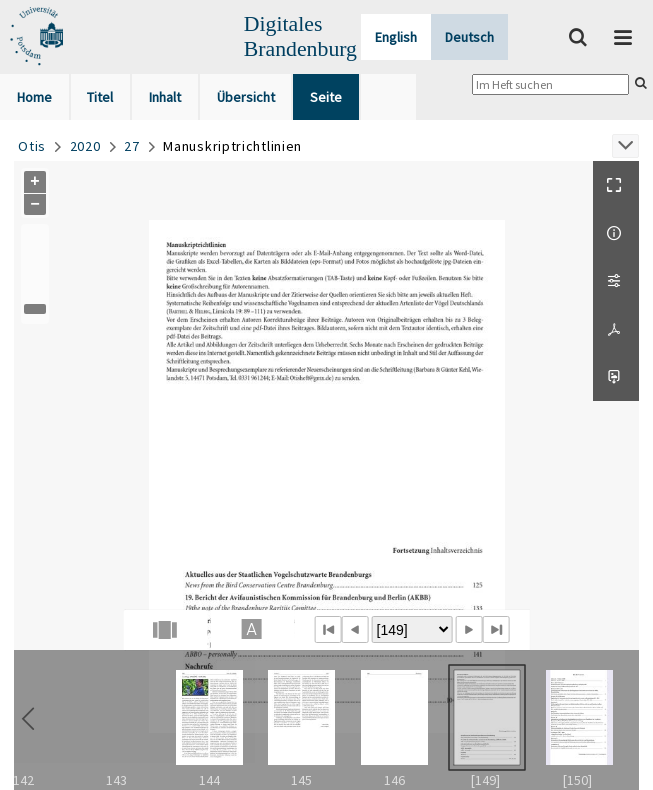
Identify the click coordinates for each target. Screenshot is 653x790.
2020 (85, 146)
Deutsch (469, 37)
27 (131, 146)
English (396, 37)
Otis (32, 146)
